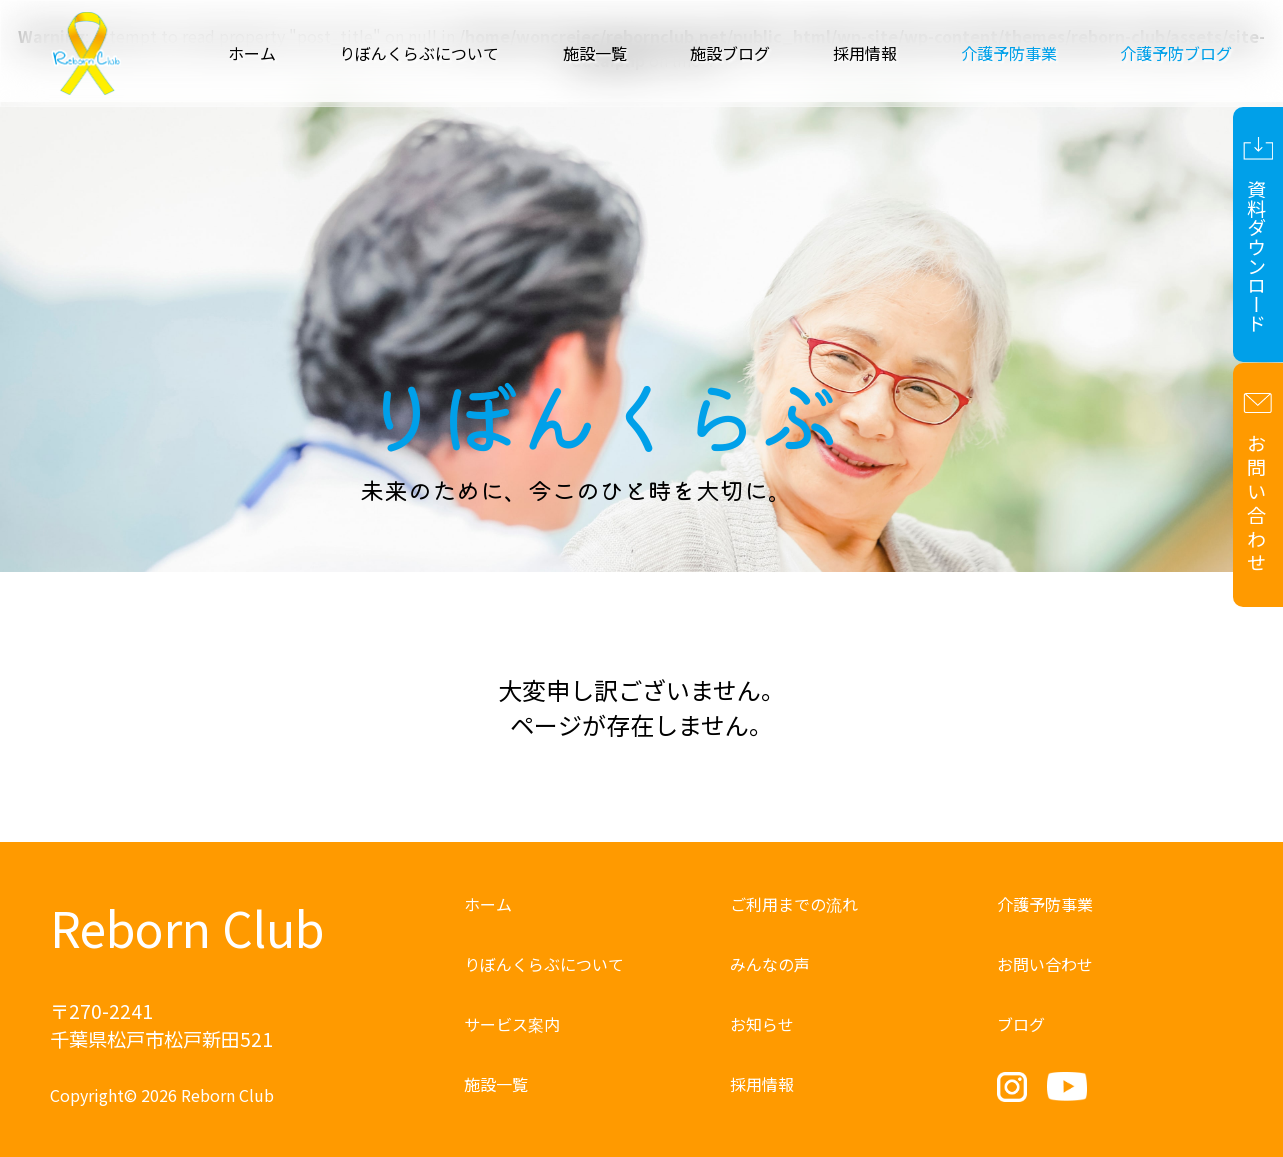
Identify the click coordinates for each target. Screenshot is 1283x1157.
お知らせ (762, 1024)
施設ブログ (730, 53)
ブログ (1021, 1024)
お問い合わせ (1045, 964)
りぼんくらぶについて (419, 53)
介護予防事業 (1045, 904)
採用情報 (865, 53)
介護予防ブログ (1176, 53)
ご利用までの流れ (794, 904)
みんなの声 (770, 964)
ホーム (252, 53)
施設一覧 (595, 53)
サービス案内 (512, 1024)
